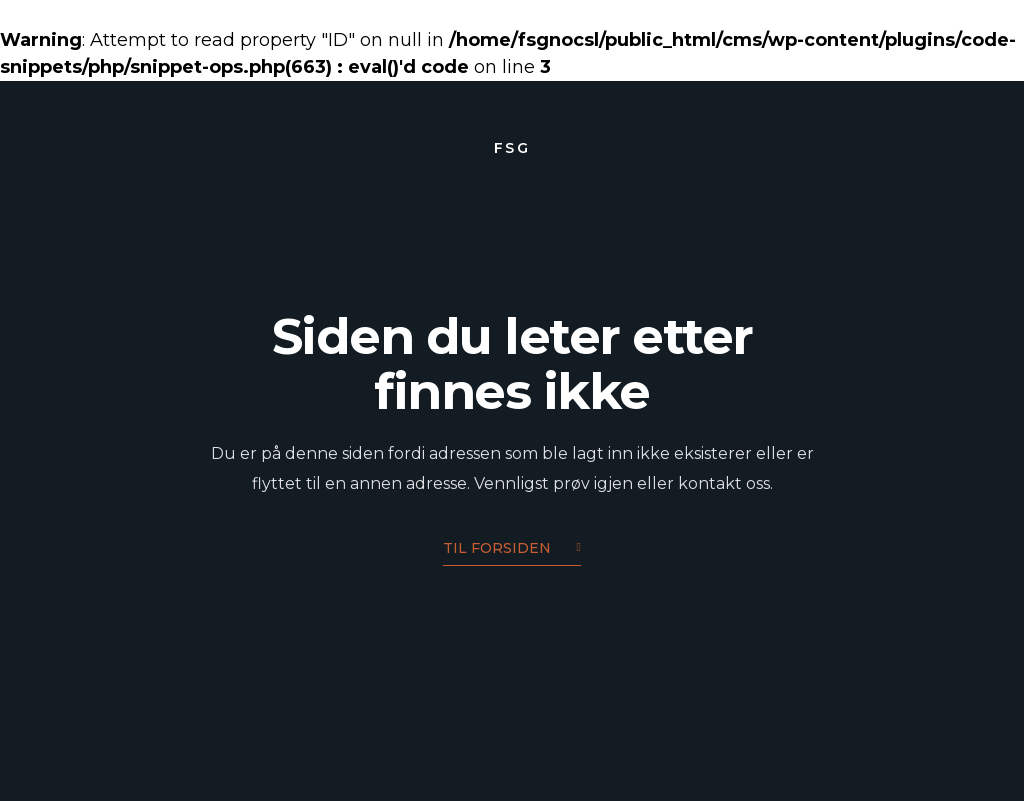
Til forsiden (512, 549)
